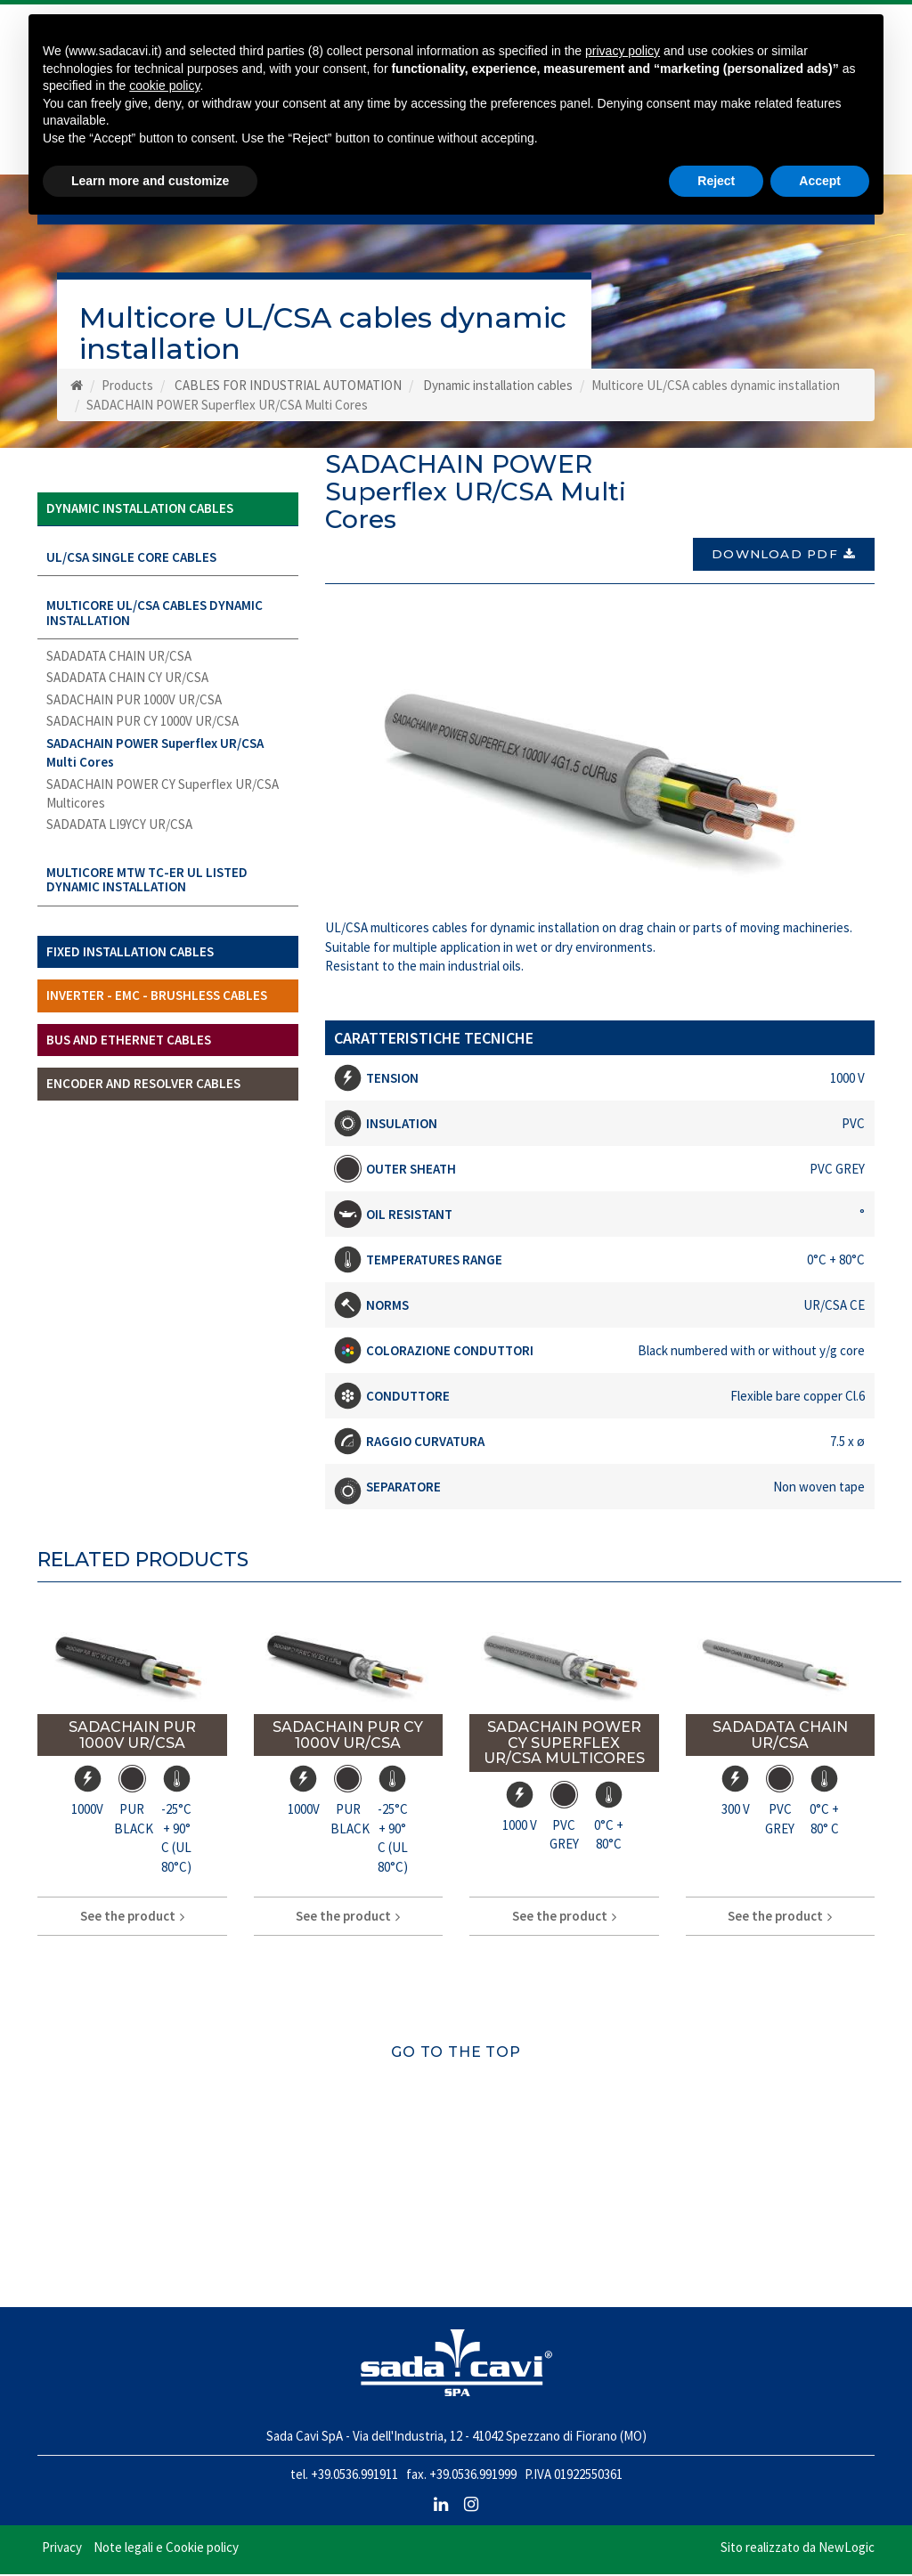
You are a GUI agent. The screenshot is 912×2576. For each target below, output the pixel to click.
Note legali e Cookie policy (166, 2548)
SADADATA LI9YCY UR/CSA (119, 831)
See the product (132, 1917)
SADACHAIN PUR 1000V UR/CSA (134, 705)
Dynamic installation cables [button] (139, 515)
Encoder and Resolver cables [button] (143, 1090)
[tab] (167, 516)
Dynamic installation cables (498, 392)
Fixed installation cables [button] (130, 957)
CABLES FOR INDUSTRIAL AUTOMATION (288, 392)
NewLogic (846, 2548)
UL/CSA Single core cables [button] (131, 563)
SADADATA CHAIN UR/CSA (118, 662)
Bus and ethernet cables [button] (128, 1045)
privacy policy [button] (622, 51)
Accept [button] (820, 181)
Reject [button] (716, 181)
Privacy (62, 2548)
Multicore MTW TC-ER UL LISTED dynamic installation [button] (147, 886)
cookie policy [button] (164, 85)
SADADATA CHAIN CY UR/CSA (127, 684)
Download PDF (784, 556)
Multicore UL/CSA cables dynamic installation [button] (154, 620)
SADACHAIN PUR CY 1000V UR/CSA (142, 727)
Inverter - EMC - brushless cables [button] (156, 1002)
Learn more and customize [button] (150, 181)
